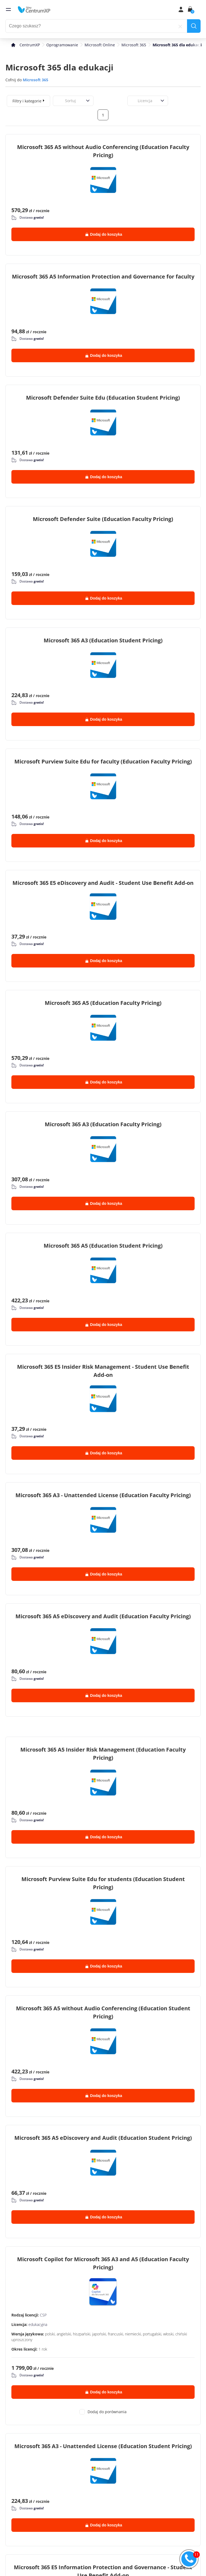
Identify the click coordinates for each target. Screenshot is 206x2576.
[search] (194, 26)
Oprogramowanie (62, 44)
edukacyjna (37, 2324)
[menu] (8, 9)
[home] (34, 9)
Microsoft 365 (133, 44)
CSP (43, 2315)
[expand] (43, 100)
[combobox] (59, 100)
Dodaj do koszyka (103, 234)
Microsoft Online (100, 44)
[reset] (180, 26)
